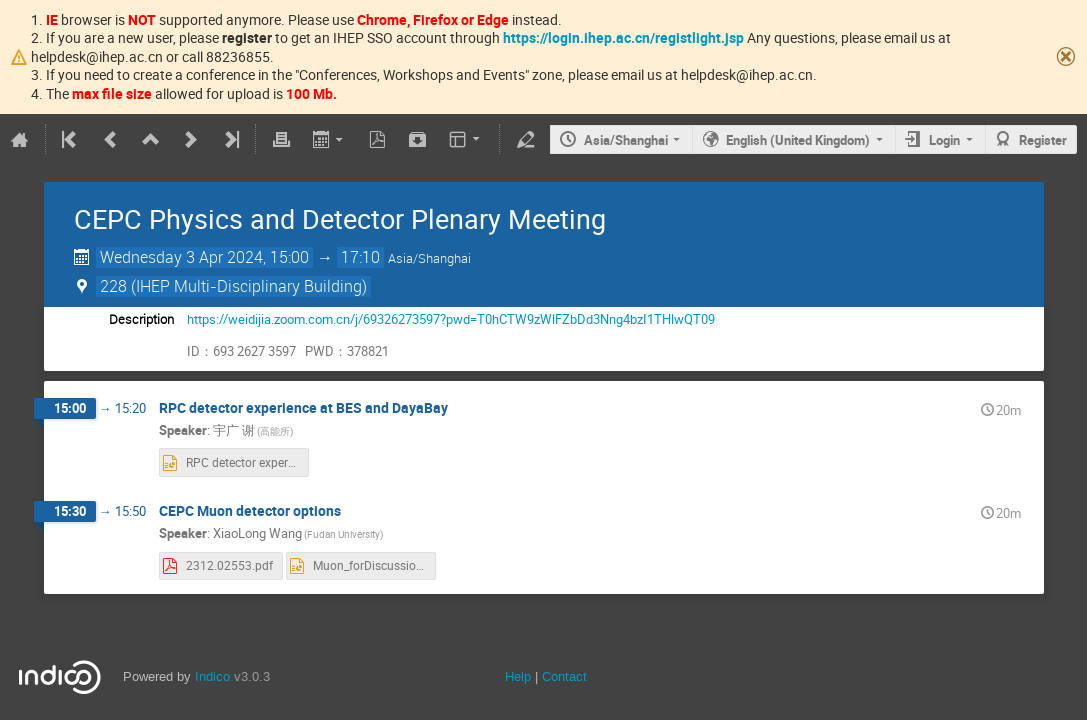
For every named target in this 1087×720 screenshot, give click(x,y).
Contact (564, 676)
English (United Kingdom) (798, 140)
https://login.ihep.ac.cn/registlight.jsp (623, 37)
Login (944, 140)
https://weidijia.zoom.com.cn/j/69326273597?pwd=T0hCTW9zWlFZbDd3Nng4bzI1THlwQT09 (451, 319)
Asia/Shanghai (626, 140)
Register (1043, 140)
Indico (212, 676)
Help (518, 676)
